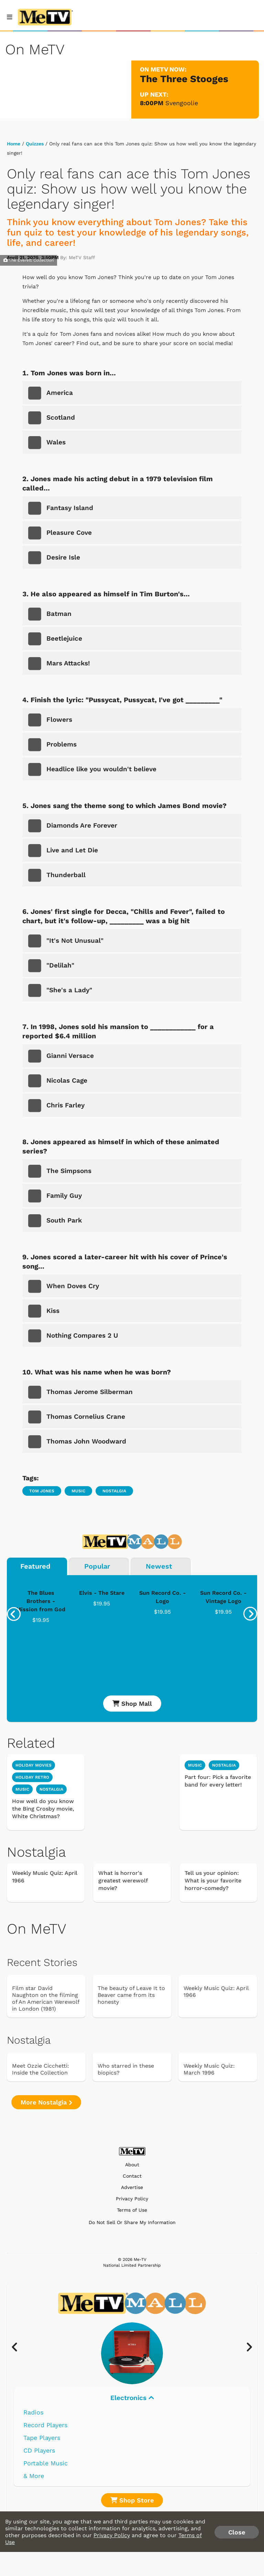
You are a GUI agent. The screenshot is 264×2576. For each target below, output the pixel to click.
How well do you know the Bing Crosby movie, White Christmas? (43, 1809)
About (132, 2165)
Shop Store (132, 2500)
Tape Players (41, 2437)
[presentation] (14, 1614)
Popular (97, 1566)
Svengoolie (181, 103)
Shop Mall (132, 1703)
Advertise (132, 2187)
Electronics (132, 2398)
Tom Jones (41, 1491)
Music (78, 1491)
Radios (33, 2412)
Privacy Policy (132, 2199)
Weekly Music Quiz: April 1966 (44, 1877)
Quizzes (35, 143)
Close (236, 2532)
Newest (159, 1566)
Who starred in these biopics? (126, 2069)
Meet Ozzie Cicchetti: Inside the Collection (40, 2069)
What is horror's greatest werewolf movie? (122, 1880)
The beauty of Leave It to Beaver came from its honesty (131, 1995)
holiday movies (33, 1765)
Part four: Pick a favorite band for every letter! (218, 1781)
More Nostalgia (46, 2102)
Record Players (45, 2425)
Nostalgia (114, 1491)
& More (33, 2475)
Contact (132, 2176)
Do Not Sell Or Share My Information (132, 2222)
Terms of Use (132, 2210)
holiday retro (32, 1777)
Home (13, 143)
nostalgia (51, 1789)
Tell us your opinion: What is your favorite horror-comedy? (213, 1880)
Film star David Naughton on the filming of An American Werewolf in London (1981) (45, 1998)
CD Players (39, 2450)
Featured (35, 1566)
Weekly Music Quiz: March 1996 (209, 2069)
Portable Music (45, 2463)
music (22, 1789)
